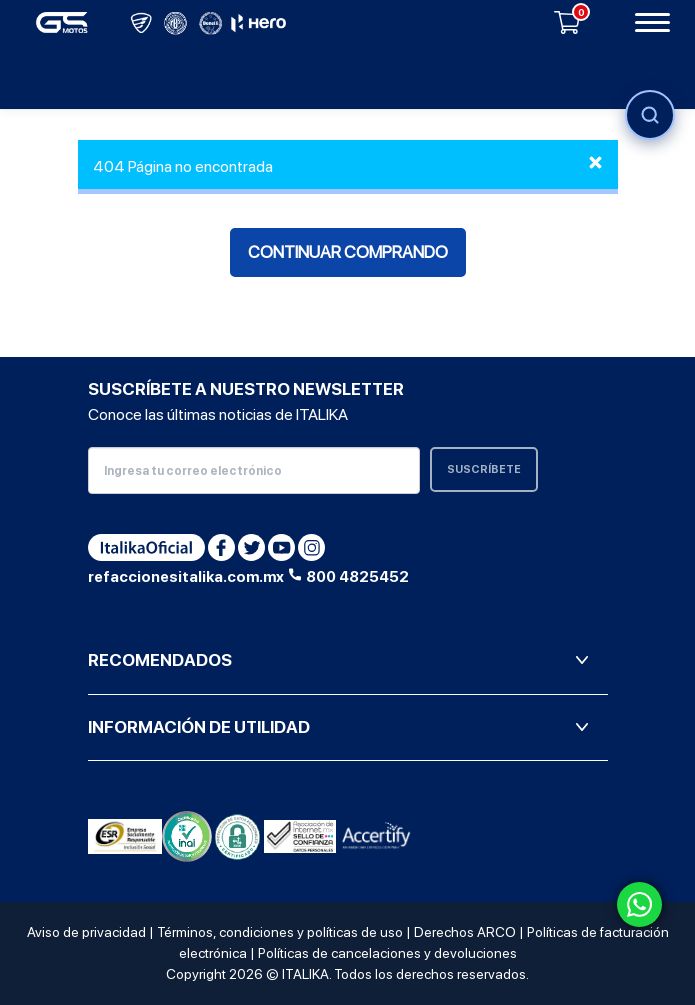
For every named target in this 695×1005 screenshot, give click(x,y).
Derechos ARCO (465, 932)
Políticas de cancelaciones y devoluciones (387, 953)
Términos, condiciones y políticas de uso (280, 932)
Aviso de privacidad (86, 932)
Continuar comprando (348, 252)
